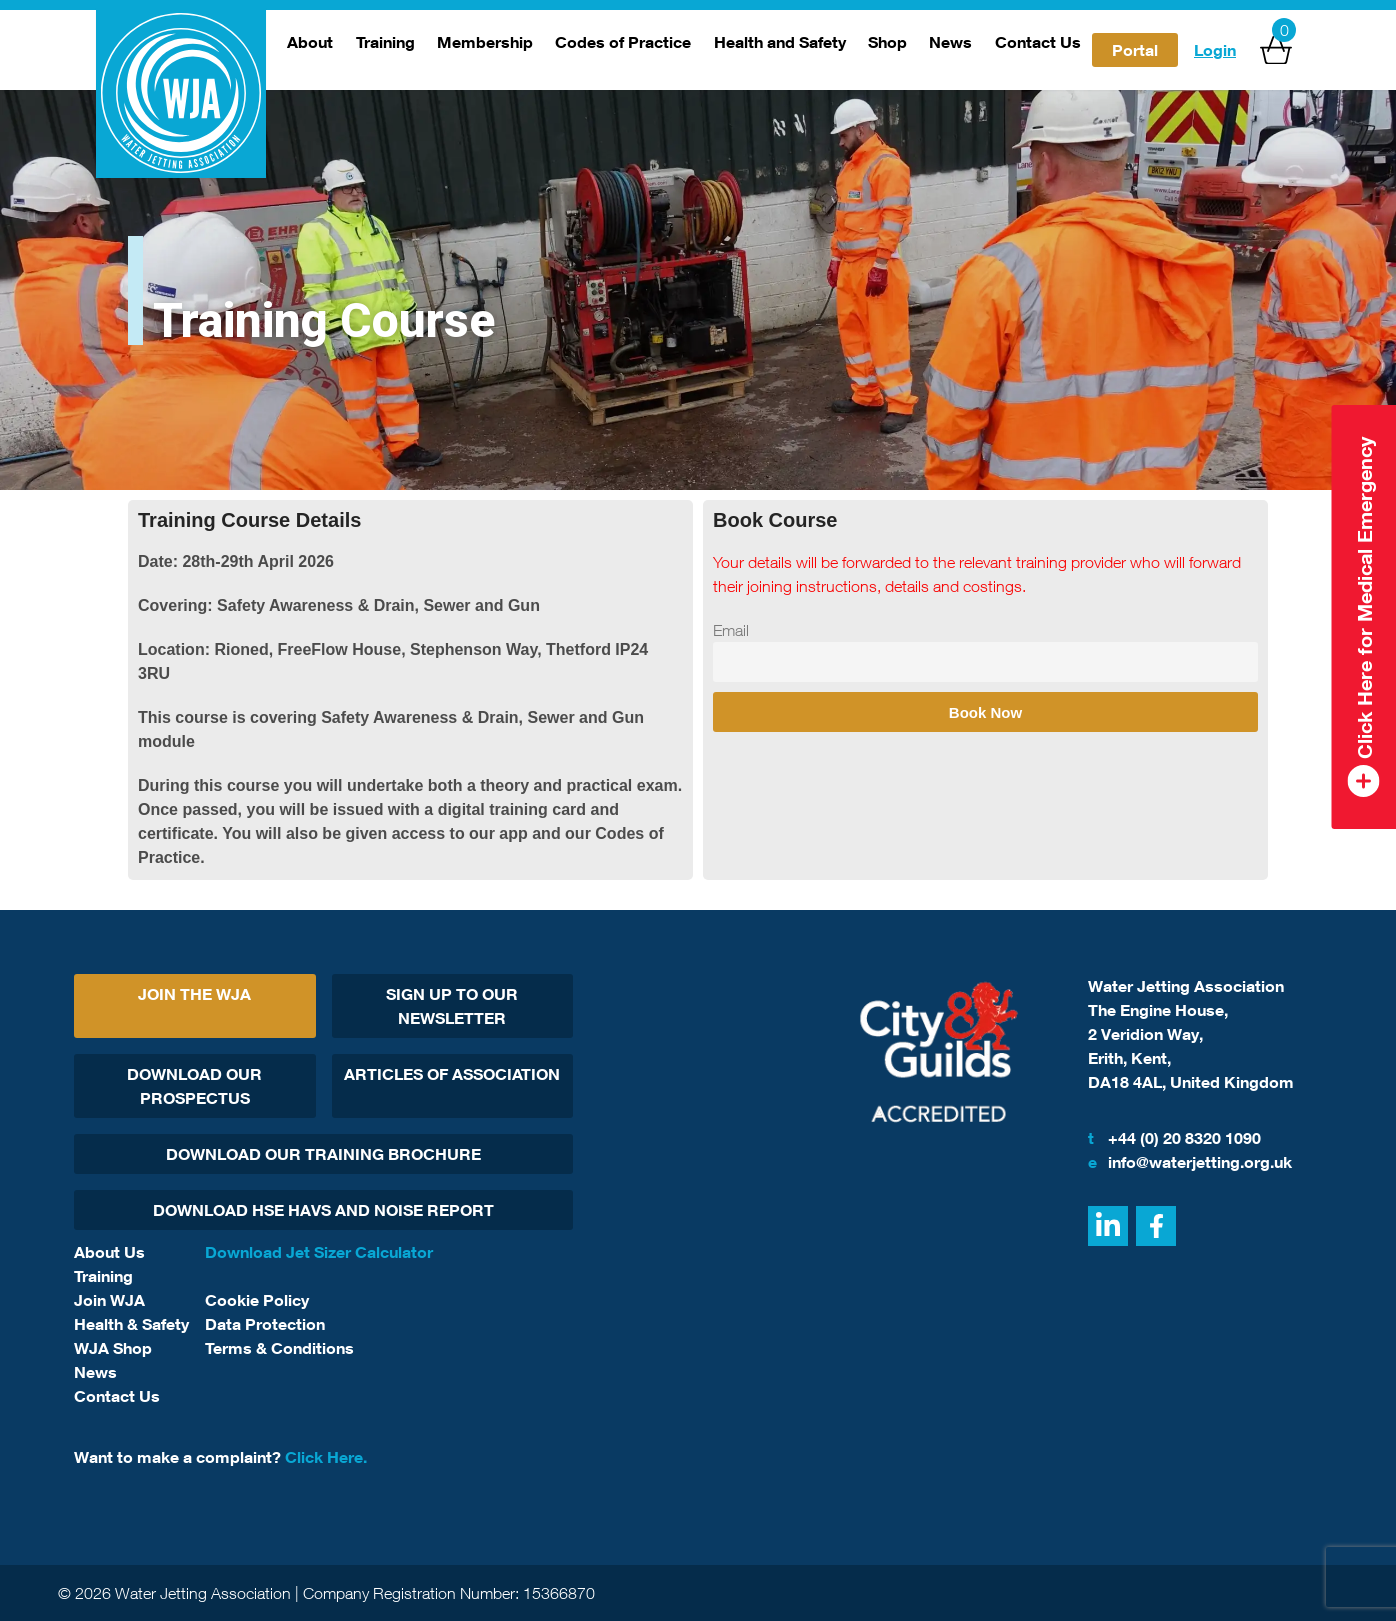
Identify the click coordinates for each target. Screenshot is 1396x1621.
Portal (1135, 50)
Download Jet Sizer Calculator (319, 1252)
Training (385, 42)
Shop (887, 42)
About (310, 42)
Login (1215, 50)
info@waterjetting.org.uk (1190, 1162)
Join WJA (109, 1300)
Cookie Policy (257, 1300)
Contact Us (1038, 42)
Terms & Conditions (279, 1348)
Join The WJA (194, 994)
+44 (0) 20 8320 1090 (1174, 1138)
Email (731, 630)
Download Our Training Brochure (323, 1154)
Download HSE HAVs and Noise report (323, 1210)
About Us (109, 1252)
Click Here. (326, 1457)
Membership (485, 42)
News (950, 42)
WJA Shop (113, 1348)
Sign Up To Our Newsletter (452, 1006)
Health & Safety (131, 1324)
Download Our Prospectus (194, 1086)
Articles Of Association (452, 1074)
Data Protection (265, 1324)
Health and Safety (780, 42)
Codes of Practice (623, 42)
